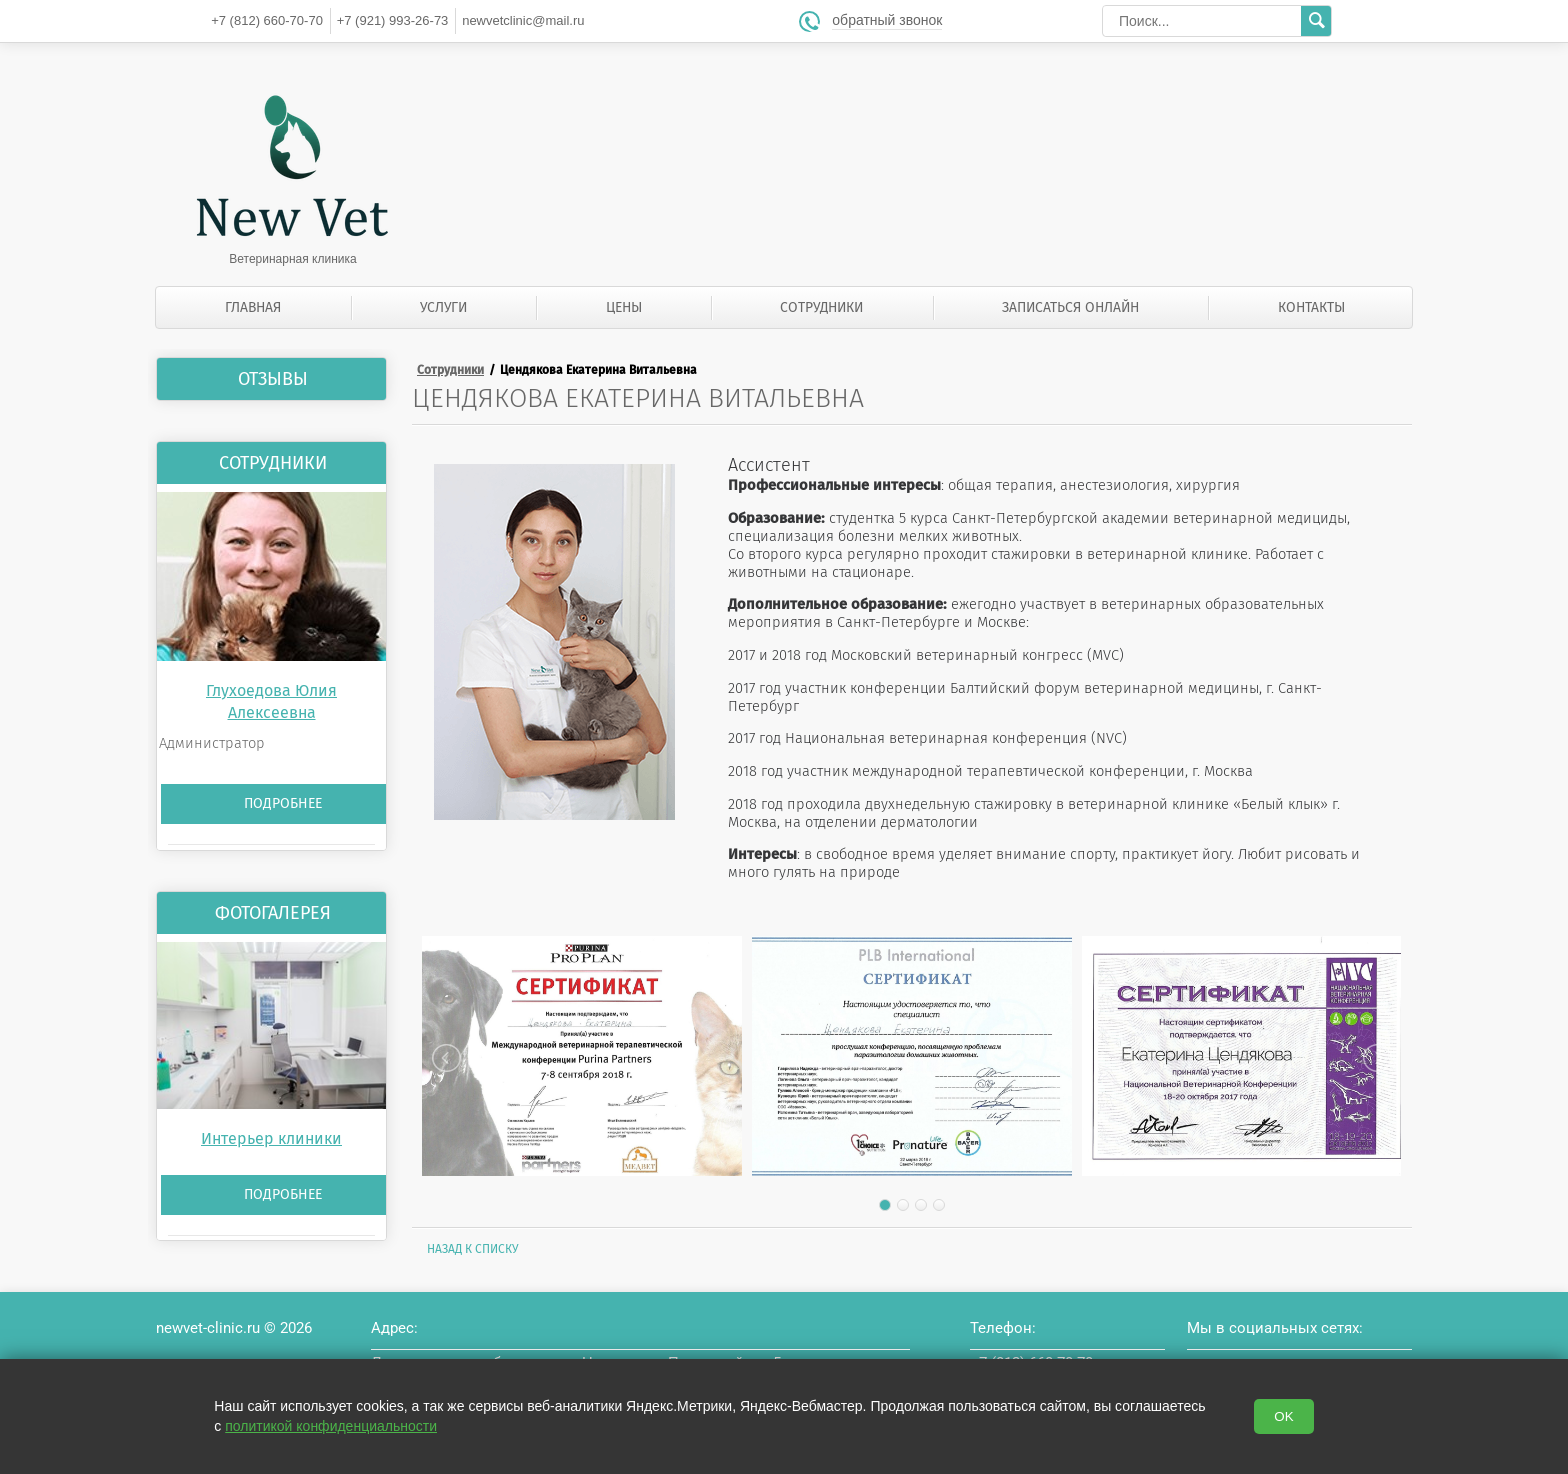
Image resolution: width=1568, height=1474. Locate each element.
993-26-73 (393, 20)
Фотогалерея (273, 913)
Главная (253, 307)
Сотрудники (821, 307)
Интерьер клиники (271, 1138)
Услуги (443, 307)
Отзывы (273, 379)
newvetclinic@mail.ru (523, 20)
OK (1283, 1416)
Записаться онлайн (1070, 307)
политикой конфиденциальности (331, 1426)
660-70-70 (267, 20)
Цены (624, 307)
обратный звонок (887, 20)
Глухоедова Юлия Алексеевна (271, 701)
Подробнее (283, 803)
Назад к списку (472, 1249)
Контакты (1311, 307)
